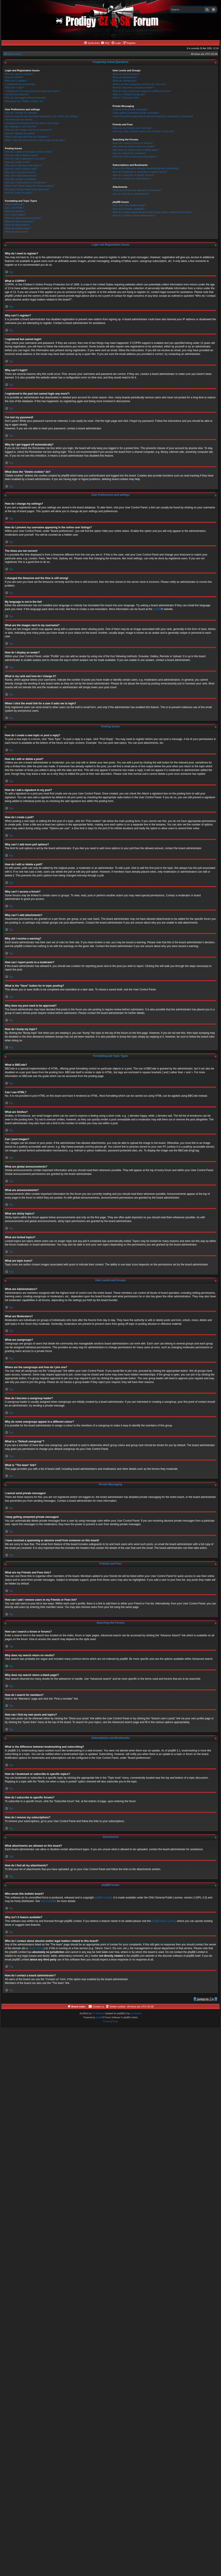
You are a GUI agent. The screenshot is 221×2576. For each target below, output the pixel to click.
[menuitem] (105, 43)
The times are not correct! (18, 119)
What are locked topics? (18, 228)
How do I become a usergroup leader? (133, 87)
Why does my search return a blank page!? (136, 150)
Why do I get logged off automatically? (25, 97)
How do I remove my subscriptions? (132, 178)
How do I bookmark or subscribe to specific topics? (140, 171)
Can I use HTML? (14, 207)
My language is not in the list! (20, 126)
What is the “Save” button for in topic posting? (29, 185)
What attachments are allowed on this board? (137, 190)
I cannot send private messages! (130, 109)
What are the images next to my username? (28, 129)
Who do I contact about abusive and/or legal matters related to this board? (152, 212)
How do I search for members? (129, 153)
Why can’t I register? (16, 80)
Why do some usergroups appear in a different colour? (142, 91)
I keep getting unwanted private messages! (136, 112)
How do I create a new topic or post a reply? (28, 151)
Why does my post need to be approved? (27, 189)
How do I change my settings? (21, 112)
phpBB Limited (103, 1897)
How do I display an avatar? (20, 133)
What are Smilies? (15, 211)
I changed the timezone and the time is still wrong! (32, 123)
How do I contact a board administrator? (134, 215)
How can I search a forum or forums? (133, 143)
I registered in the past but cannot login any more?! (32, 91)
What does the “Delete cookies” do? (24, 101)
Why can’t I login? (14, 87)
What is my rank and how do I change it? (27, 136)
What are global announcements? (23, 218)
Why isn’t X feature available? (129, 208)
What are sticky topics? (17, 224)
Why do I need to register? (19, 74)
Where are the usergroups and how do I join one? (139, 84)
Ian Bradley (135, 2013)
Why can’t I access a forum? (20, 172)
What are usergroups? (125, 80)
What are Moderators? (125, 77)
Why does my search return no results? (134, 146)
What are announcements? (19, 221)
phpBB (157, 609)
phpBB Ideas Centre (163, 1921)
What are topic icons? (16, 231)
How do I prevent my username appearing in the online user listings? (42, 116)
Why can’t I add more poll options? (23, 165)
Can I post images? (15, 214)
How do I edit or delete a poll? (21, 168)
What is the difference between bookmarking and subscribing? (146, 168)
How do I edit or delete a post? (21, 155)
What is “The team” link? (126, 97)
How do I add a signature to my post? (25, 158)
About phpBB (48, 1901)
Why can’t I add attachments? (21, 175)
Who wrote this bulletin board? (129, 205)
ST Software (98, 2013)
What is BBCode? (14, 204)
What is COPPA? (14, 77)
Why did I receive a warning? (20, 179)
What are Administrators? (126, 74)
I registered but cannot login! (20, 84)
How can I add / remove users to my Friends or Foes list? (143, 131)
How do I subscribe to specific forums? (133, 175)
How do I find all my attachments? (131, 193)
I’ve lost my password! (17, 94)
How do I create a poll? (17, 162)
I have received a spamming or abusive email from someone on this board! (153, 116)
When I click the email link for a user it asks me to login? (35, 140)
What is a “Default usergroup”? (129, 94)
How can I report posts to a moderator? (26, 182)
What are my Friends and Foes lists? (132, 128)
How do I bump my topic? (18, 192)
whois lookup (36, 1948)
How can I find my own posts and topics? (135, 156)
